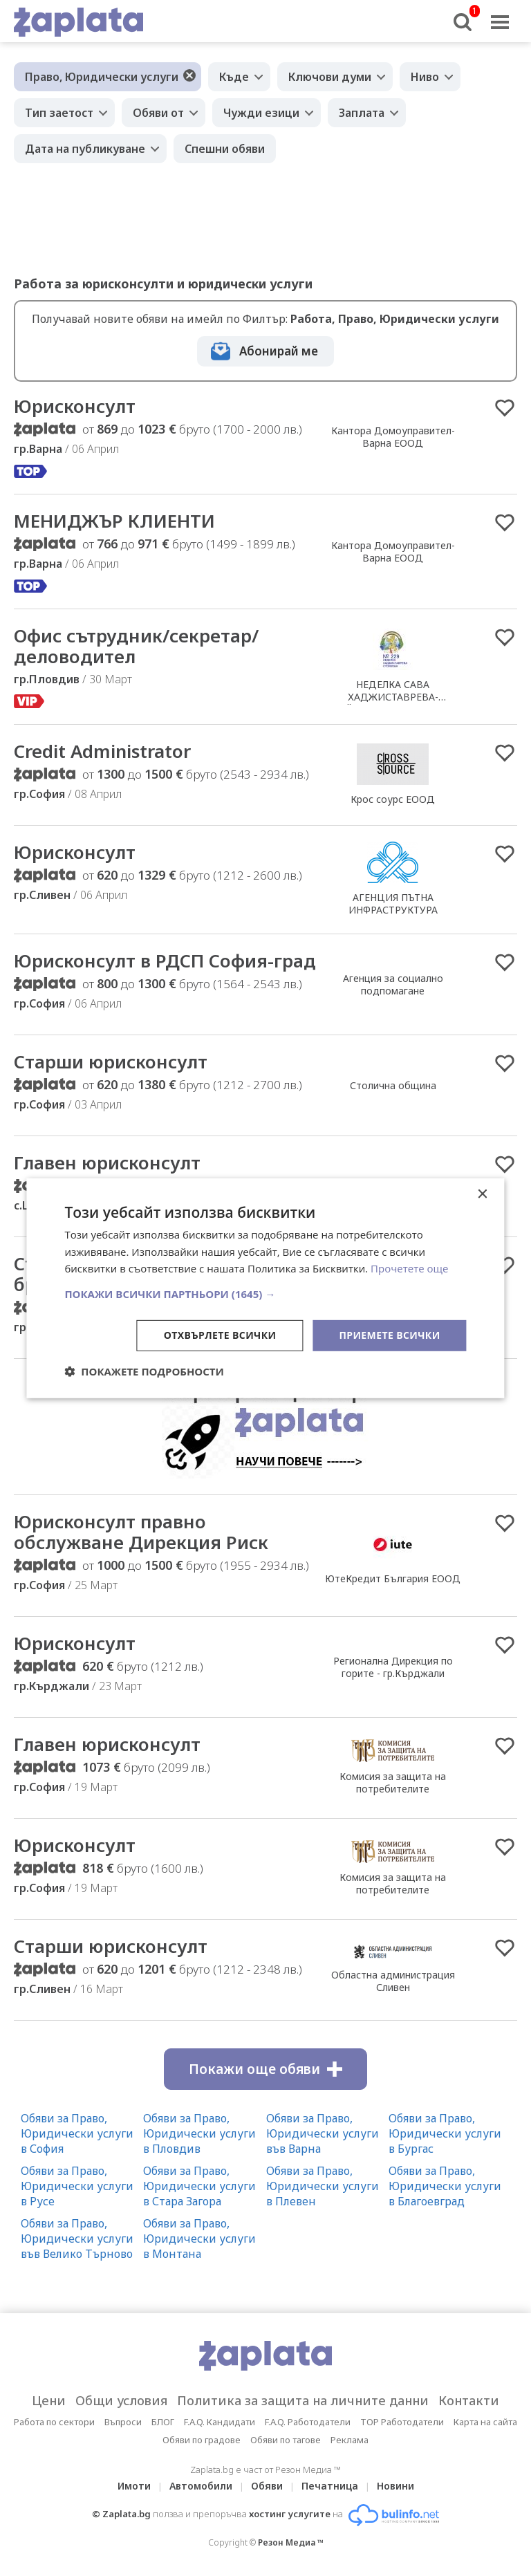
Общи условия (121, 2400)
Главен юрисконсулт (107, 1162)
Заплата (361, 112)
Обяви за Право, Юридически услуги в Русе (77, 2186)
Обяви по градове (201, 2440)
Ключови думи (329, 76)
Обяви (267, 2485)
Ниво (425, 76)
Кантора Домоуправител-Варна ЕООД (393, 437)
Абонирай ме (278, 351)
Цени (49, 2400)
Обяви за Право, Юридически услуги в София (77, 2133)
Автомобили (200, 2485)
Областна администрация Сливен (393, 1981)
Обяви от (158, 112)
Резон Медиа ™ (291, 2542)
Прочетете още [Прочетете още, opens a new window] (409, 1268)
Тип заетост (59, 112)
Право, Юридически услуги (101, 76)
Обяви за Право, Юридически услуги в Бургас (445, 2133)
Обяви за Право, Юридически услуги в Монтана (199, 2238)
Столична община (393, 1085)
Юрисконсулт (75, 405)
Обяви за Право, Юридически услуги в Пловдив (199, 2133)
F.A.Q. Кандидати (219, 2422)
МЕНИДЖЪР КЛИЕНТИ (114, 520)
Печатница (329, 2485)
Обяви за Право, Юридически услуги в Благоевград (445, 2186)
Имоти (134, 2485)
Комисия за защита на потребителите (392, 1782)
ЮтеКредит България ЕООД (392, 1578)
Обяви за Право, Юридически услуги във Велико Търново (77, 2238)
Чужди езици (261, 112)
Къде (234, 76)
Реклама (349, 2440)
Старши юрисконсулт (110, 1061)
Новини (395, 2485)
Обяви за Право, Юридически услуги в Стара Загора (199, 2186)
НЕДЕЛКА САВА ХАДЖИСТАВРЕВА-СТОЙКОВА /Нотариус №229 (392, 697)
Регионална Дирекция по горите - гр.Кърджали (393, 1667)
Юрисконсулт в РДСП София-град (165, 960)
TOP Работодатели (402, 2422)
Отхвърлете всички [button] (220, 1335)
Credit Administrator (102, 751)
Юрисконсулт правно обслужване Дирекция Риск (141, 1532)
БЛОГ (162, 2422)
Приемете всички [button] (389, 1335)
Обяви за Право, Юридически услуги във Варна (322, 2133)
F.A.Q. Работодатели (308, 2422)
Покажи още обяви (265, 2069)
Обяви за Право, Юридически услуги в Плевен (322, 2186)
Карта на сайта (485, 2422)
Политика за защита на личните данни (303, 2400)
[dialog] (265, 1288)
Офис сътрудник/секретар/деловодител (136, 646)
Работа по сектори (54, 2422)
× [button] (482, 1194)
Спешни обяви (225, 148)
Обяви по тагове (285, 2440)
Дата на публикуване (85, 148)
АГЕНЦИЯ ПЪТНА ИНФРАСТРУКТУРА (393, 903)
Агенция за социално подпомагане (393, 984)
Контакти (468, 2400)
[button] (265, 1294)
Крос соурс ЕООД (393, 799)
